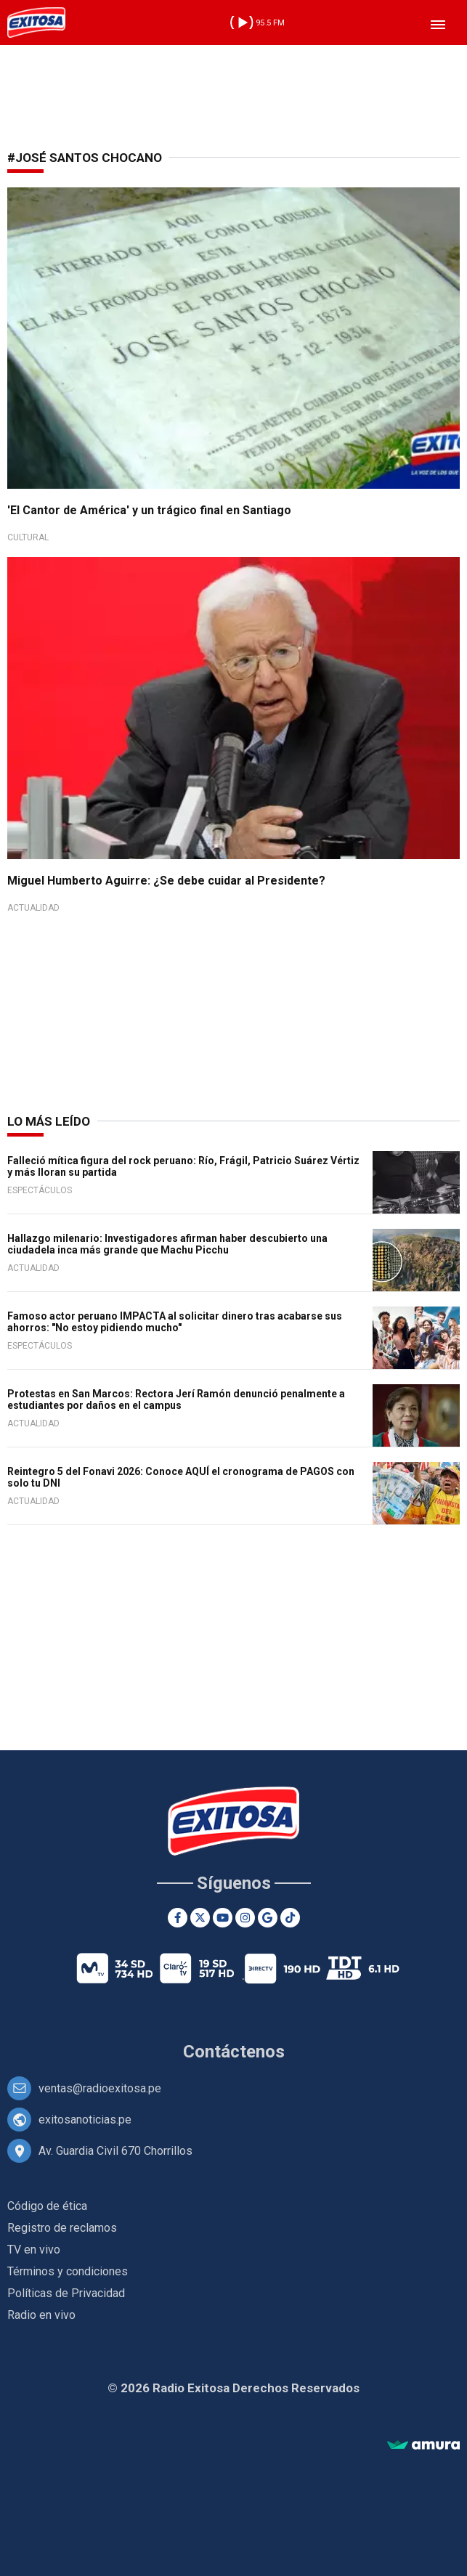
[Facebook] (177, 1917)
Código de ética (47, 2206)
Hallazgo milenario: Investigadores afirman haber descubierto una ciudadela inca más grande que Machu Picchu (167, 1244)
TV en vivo (33, 2249)
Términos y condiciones (67, 2271)
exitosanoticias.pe (84, 2119)
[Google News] (267, 1917)
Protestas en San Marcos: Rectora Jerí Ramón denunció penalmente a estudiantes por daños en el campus (176, 1399)
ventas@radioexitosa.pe (99, 2088)
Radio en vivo (41, 2315)
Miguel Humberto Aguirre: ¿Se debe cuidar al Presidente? (166, 880)
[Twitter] (200, 1917)
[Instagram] (245, 1917)
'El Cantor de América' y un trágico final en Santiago (149, 510)
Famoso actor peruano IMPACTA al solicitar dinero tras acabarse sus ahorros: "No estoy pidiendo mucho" (174, 1321)
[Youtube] (222, 1917)
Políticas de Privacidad (66, 2293)
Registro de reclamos (62, 2228)
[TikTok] (290, 1917)
